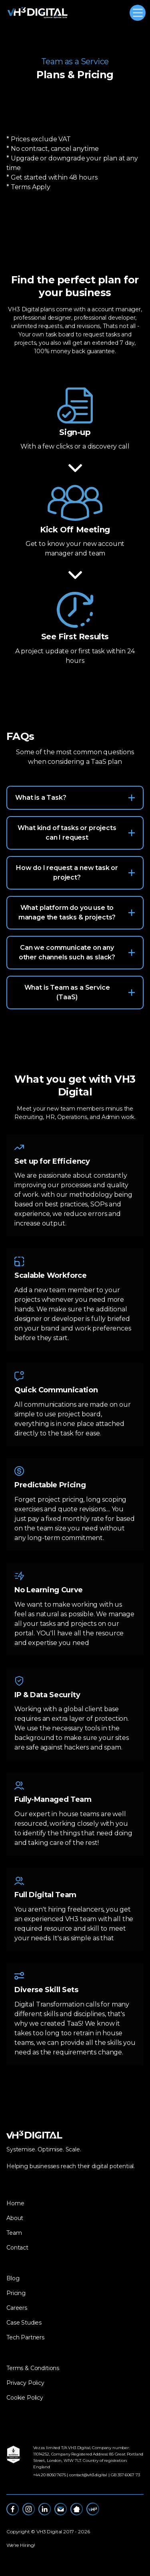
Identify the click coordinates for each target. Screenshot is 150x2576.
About (14, 2218)
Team (14, 2232)
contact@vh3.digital (88, 2474)
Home (15, 2203)
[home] (38, 12)
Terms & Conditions (32, 2368)
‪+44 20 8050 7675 (49, 2474)
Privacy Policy (25, 2382)
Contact (17, 2247)
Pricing (16, 2293)
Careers (16, 2307)
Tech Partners (25, 2337)
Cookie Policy (24, 2397)
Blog (12, 2278)
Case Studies (24, 2322)
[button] (136, 13)
